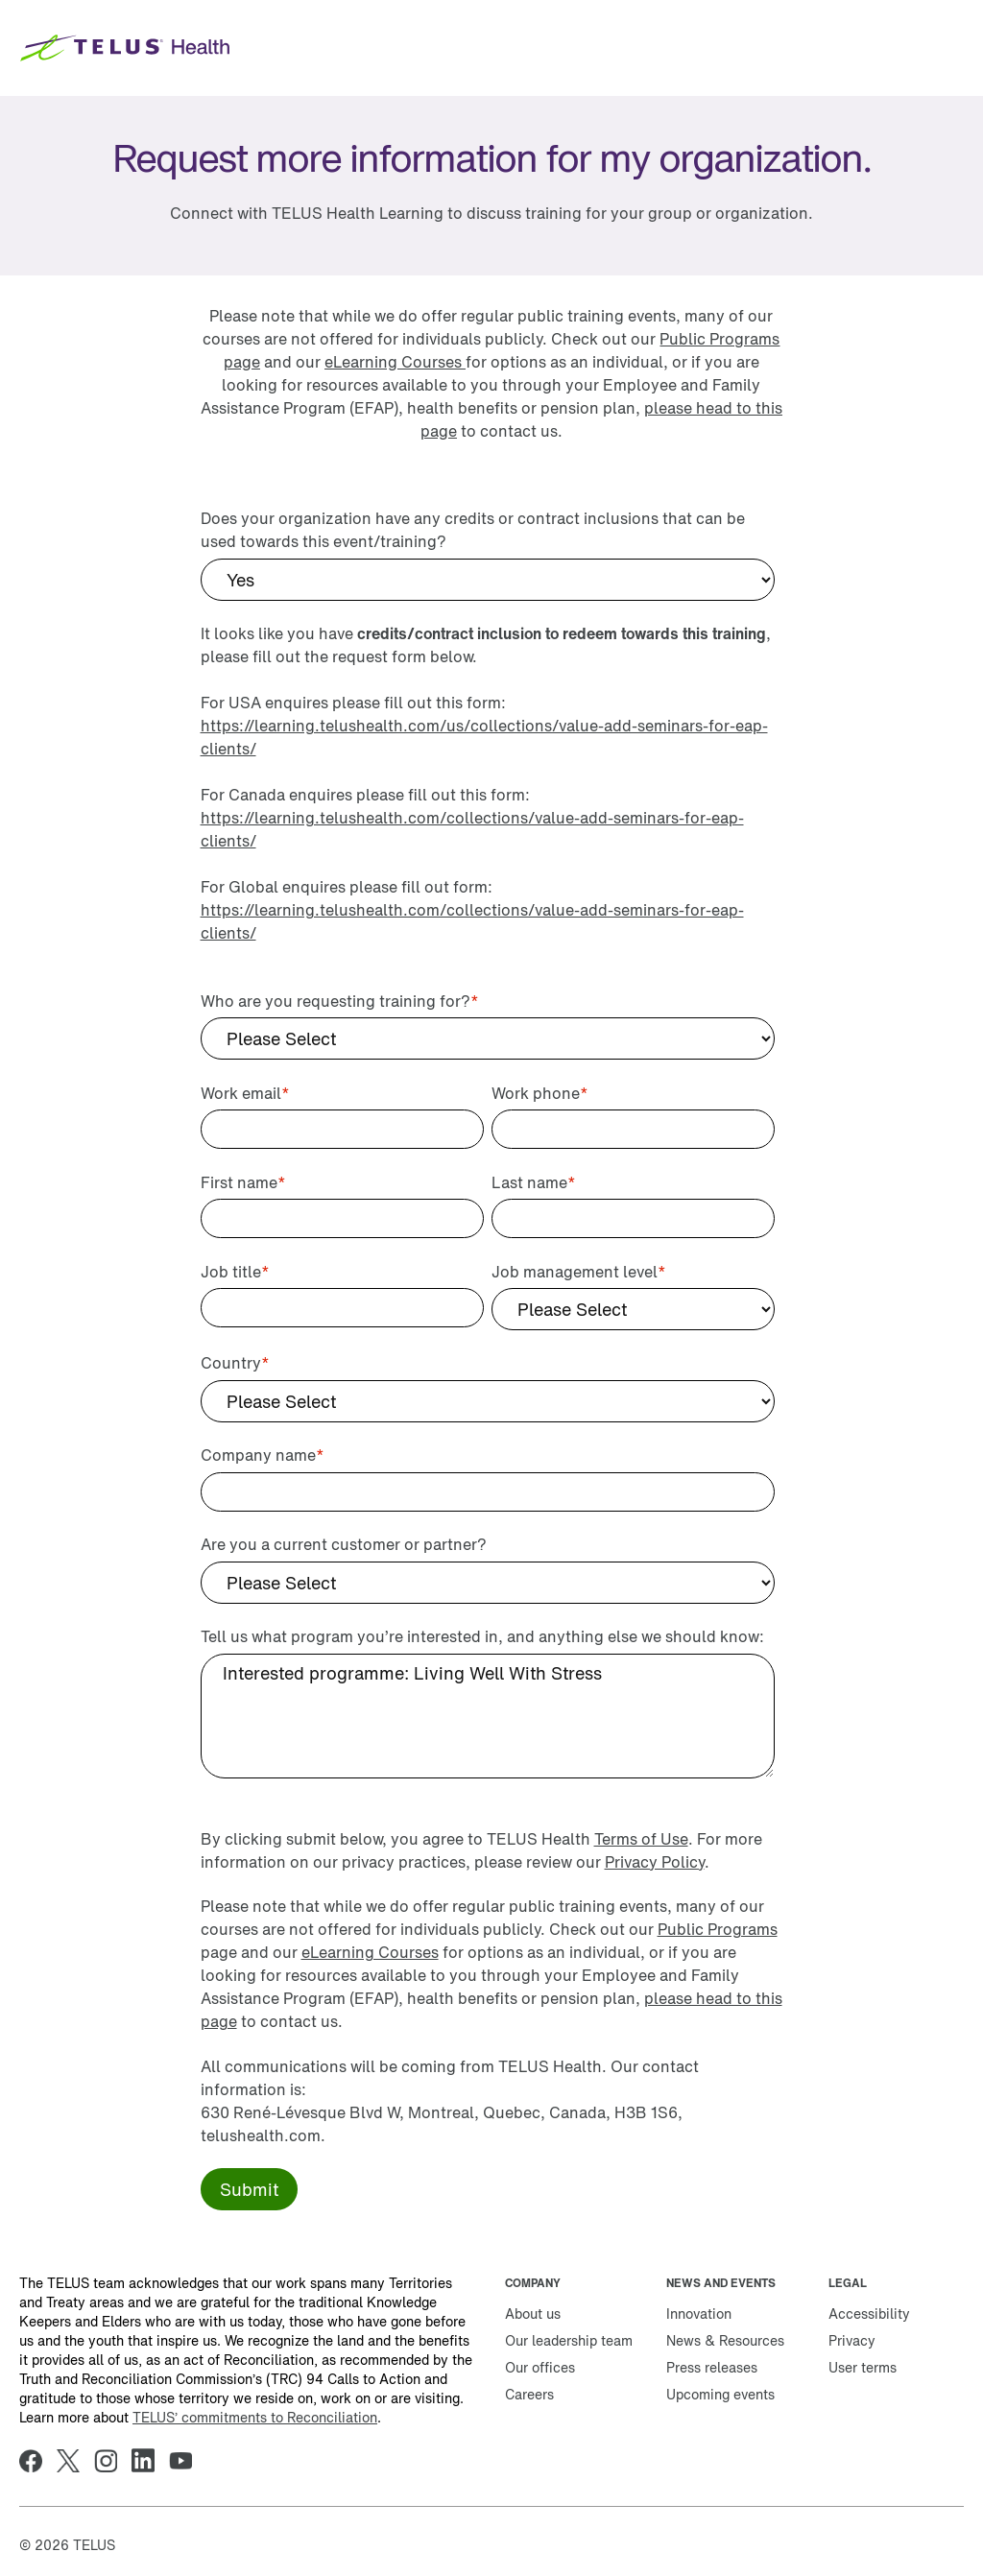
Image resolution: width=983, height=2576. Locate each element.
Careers (529, 2394)
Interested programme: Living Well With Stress (488, 1716)
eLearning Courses (395, 361)
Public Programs (718, 1929)
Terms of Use (641, 1838)
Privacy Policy (655, 1861)
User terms (862, 2367)
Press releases (711, 2367)
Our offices (540, 2367)
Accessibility (869, 2313)
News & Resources (725, 2340)
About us (533, 2313)
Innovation (698, 2313)
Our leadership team (569, 2340)
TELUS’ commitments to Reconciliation (254, 2417)
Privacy (851, 2340)
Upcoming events (720, 2394)
